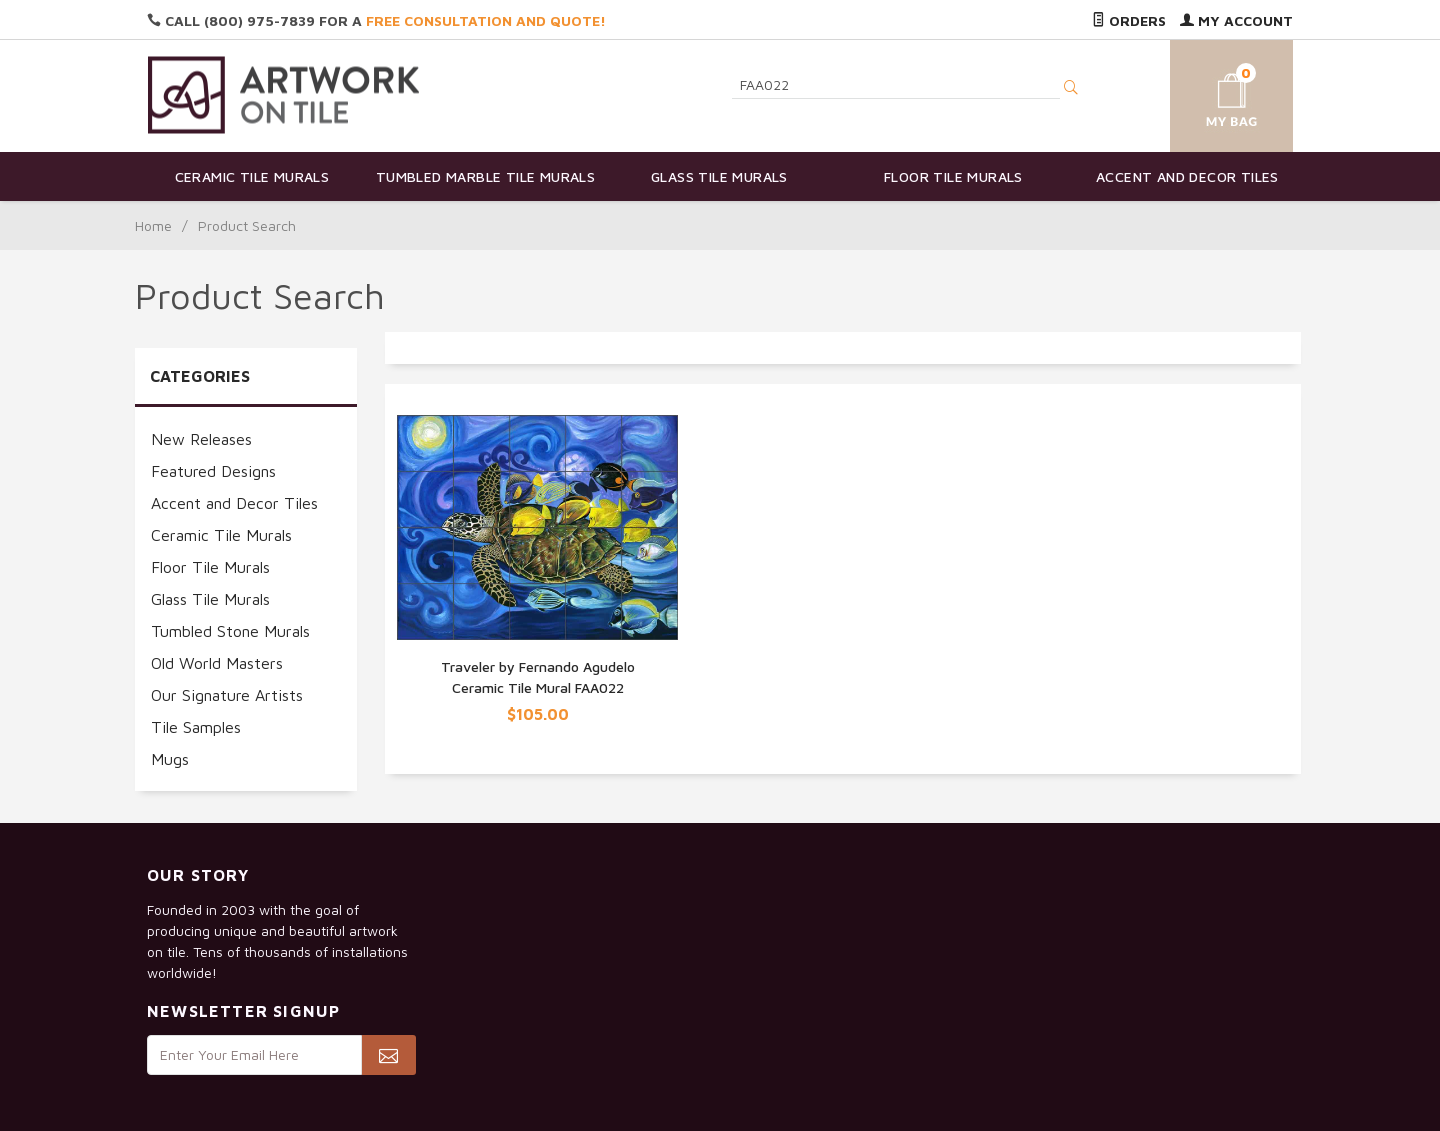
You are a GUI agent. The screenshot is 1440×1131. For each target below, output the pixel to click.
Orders (1129, 20)
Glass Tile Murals (719, 176)
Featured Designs (213, 471)
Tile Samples (196, 727)
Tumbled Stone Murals (230, 631)
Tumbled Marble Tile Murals (485, 176)
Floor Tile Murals (953, 176)
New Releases (201, 439)
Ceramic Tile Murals (252, 176)
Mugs (170, 759)
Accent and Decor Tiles (1187, 176)
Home (153, 225)
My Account (1236, 20)
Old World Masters (217, 663)
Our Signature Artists (227, 695)
